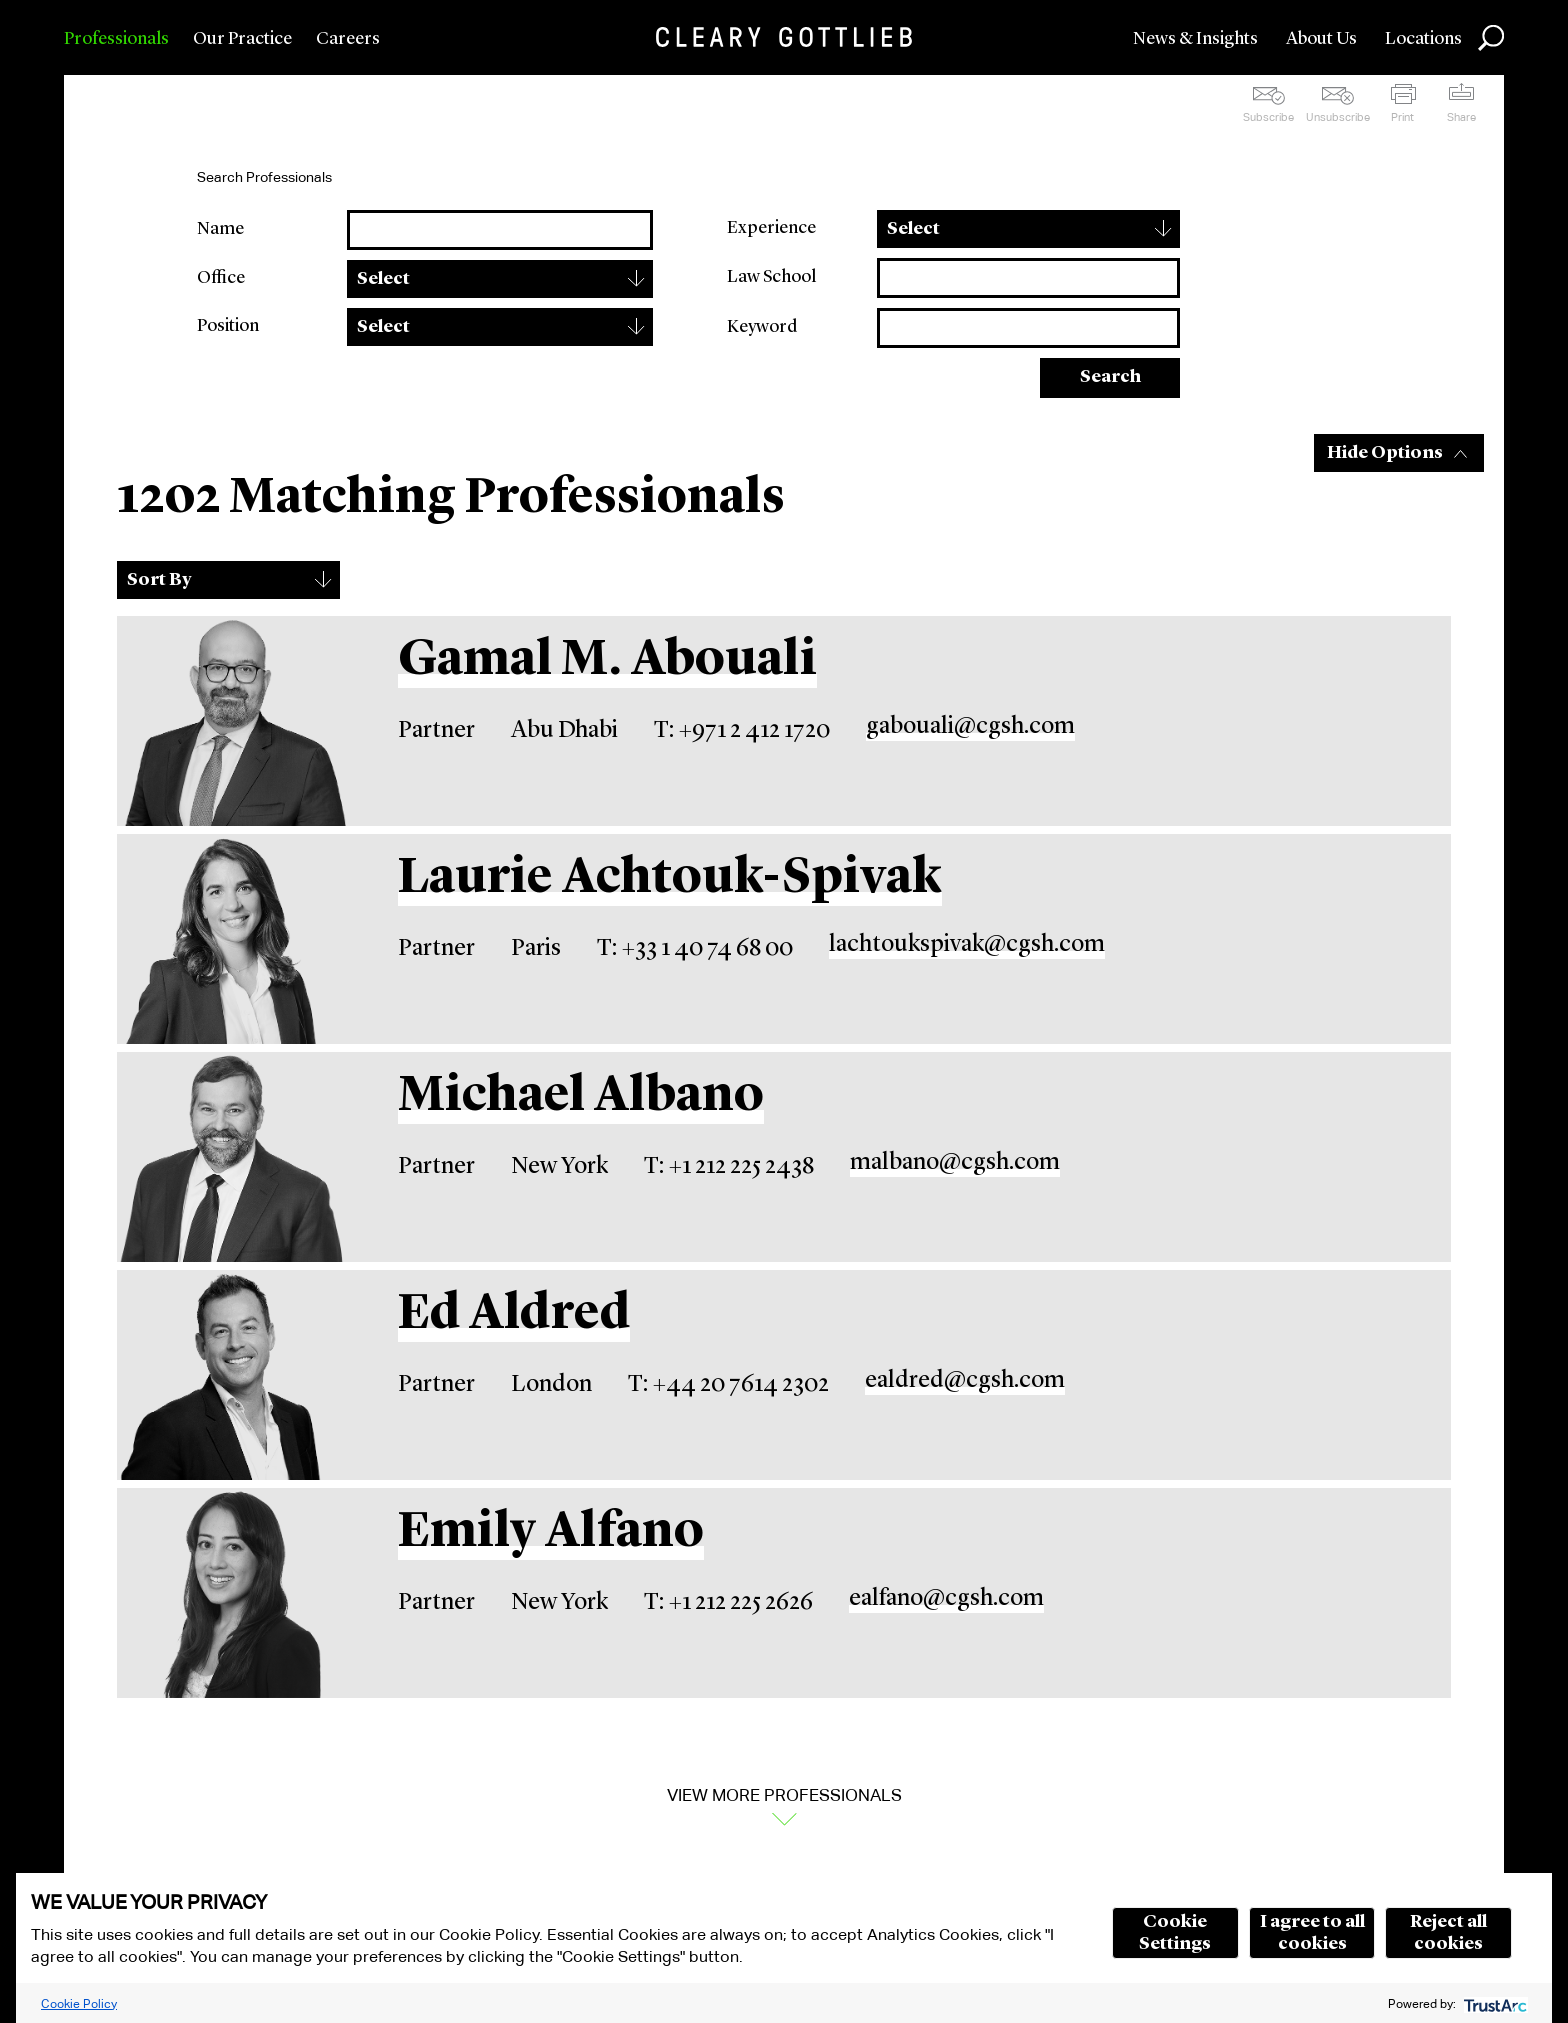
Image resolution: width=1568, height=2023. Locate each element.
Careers (348, 39)
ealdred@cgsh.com (965, 1381)
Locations (1423, 39)
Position (228, 326)
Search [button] (1491, 38)
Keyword (762, 327)
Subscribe (1268, 117)
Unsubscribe (1338, 117)
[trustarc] (1493, 2003)
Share (1461, 117)
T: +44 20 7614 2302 (728, 1385)
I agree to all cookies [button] (1312, 1933)
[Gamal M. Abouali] (232, 721)
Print (1402, 117)
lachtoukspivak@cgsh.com (967, 945)
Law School (771, 277)
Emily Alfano (551, 1533)
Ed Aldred (514, 1315)
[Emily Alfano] (232, 1593)
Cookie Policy (79, 2003)
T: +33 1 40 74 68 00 (695, 949)
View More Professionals (784, 1795)
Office (221, 278)
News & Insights (1195, 39)
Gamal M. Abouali (607, 661)
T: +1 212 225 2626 (728, 1603)
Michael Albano (581, 1097)
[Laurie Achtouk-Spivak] (232, 939)
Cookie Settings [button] (1175, 1933)
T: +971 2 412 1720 (742, 731)
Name (220, 229)
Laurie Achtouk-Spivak (670, 879)
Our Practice (242, 39)
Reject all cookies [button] (1448, 1933)
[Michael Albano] (232, 1157)
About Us (1321, 39)
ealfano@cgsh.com (946, 1599)
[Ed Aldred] (232, 1375)
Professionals (116, 39)
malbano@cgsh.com (955, 1163)
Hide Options (1385, 453)
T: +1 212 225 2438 (729, 1167)
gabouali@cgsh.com (970, 727)
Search (1110, 377)
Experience (771, 228)
